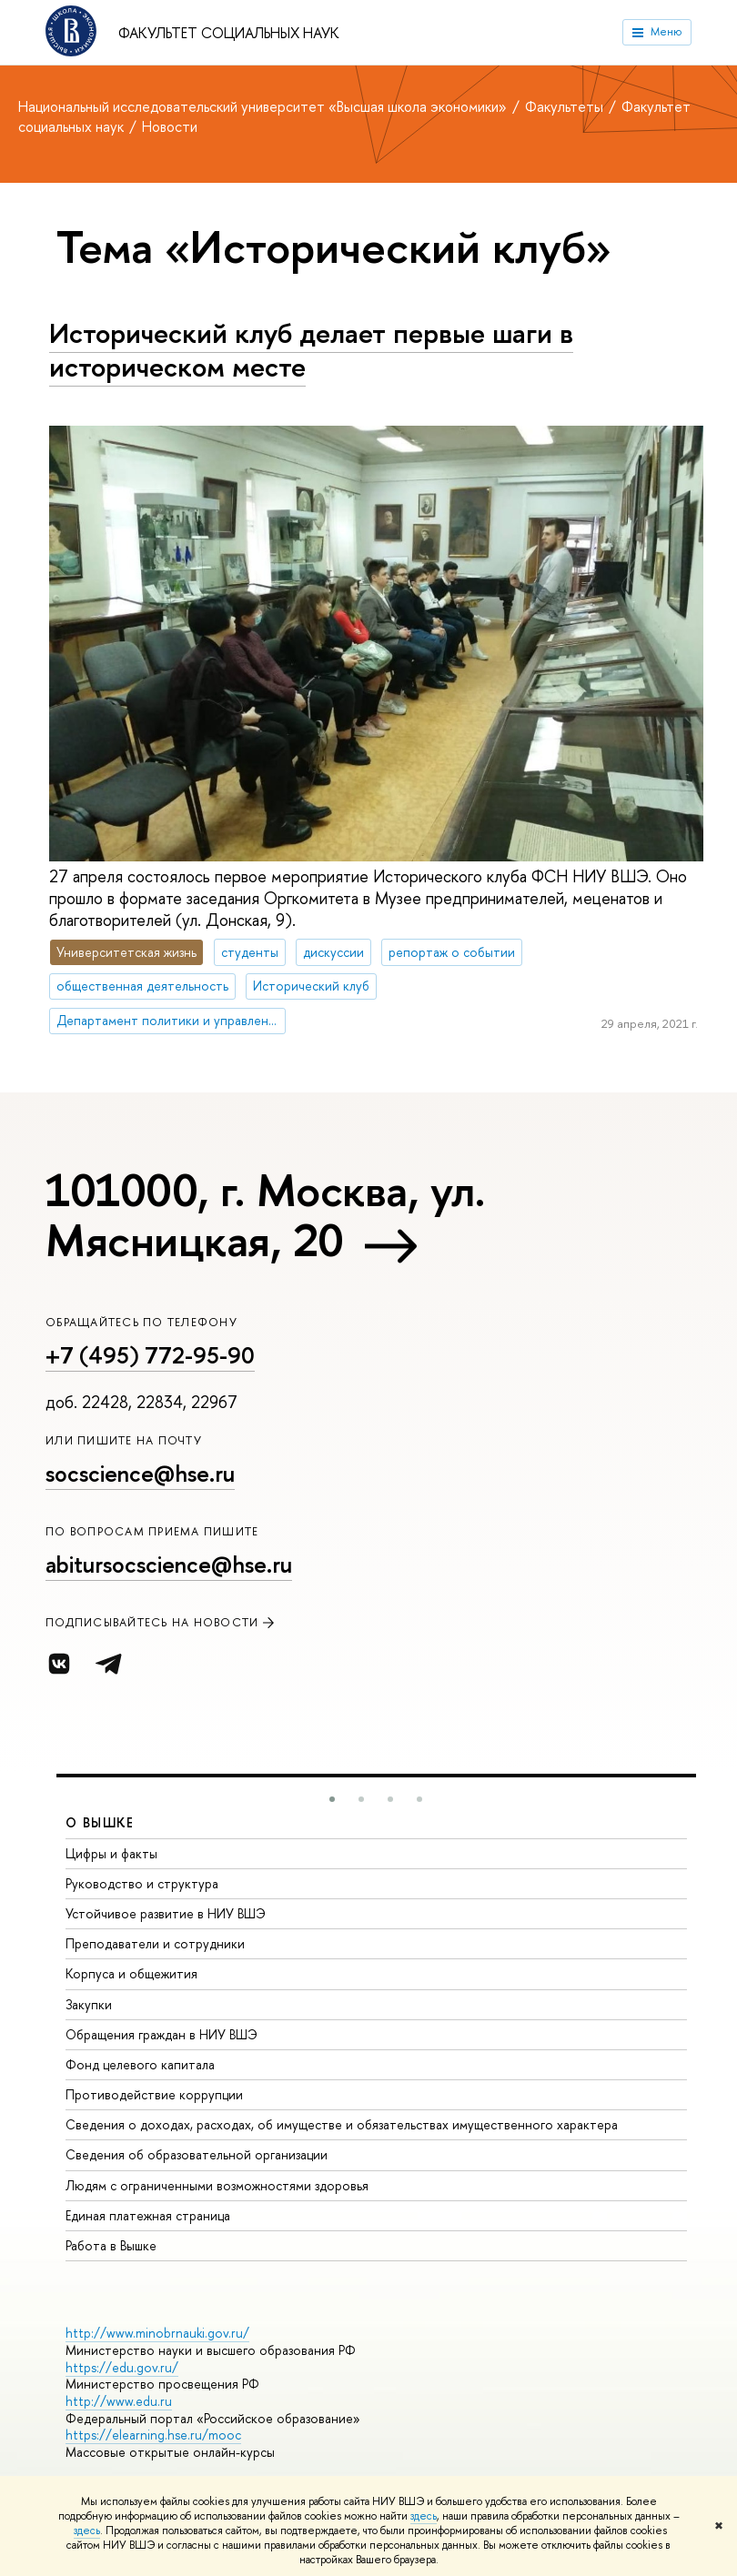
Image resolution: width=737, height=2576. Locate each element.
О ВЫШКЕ (100, 1822)
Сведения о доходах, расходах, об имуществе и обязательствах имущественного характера (342, 2124)
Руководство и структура (142, 1883)
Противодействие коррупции (154, 2094)
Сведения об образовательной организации (197, 2154)
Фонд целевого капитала (140, 2064)
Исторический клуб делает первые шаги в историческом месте (311, 350)
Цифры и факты (111, 1853)
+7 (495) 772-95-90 (150, 1355)
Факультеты (566, 106)
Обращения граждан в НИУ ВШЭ (161, 2034)
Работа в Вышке (111, 2245)
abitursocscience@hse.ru (168, 1564)
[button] (332, 1799)
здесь (423, 2516)
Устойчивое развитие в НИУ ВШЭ (166, 1913)
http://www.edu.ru (119, 2401)
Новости (169, 126)
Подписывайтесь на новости (161, 1622)
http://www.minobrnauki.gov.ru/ (157, 2332)
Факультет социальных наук (228, 32)
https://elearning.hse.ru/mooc (153, 2434)
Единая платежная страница (148, 2215)
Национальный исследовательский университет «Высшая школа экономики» (264, 106)
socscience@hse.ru (140, 1473)
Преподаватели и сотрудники (155, 1943)
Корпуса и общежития (131, 1973)
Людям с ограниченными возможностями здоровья (217, 2185)
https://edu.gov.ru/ (122, 2367)
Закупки (89, 2004)
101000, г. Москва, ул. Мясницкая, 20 (265, 1215)
